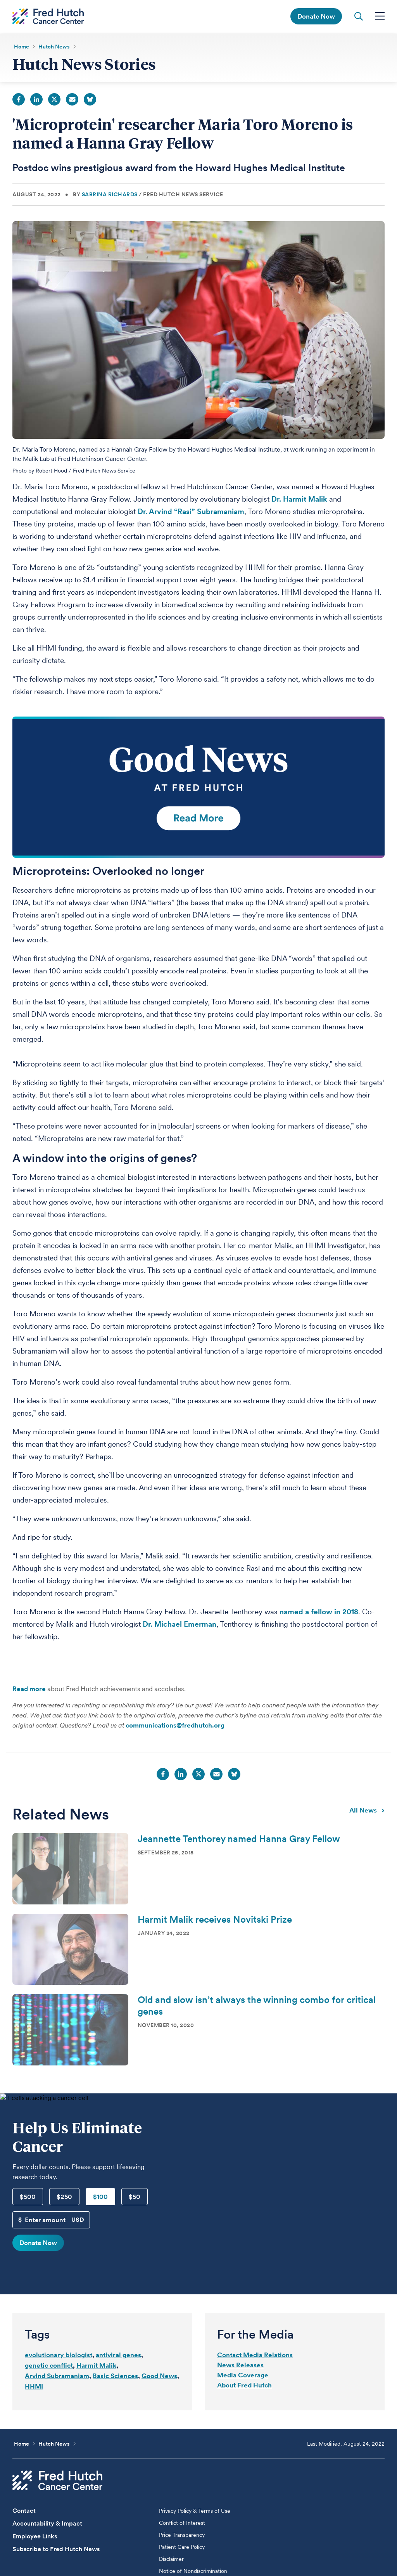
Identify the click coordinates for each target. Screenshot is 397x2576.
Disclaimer (171, 2560)
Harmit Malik (96, 2367)
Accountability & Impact (47, 2525)
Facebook (18, 101)
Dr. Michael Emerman (179, 1625)
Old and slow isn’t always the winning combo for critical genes (257, 2007)
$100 (100, 2198)
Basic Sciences (115, 2377)
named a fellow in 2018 (319, 1613)
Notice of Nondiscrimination (193, 2572)
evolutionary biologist (58, 2356)
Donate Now (38, 2244)
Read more (29, 1690)
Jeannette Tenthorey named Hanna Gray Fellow (239, 1840)
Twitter (54, 101)
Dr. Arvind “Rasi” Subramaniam (191, 513)
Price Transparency (182, 2536)
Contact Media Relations (255, 2356)
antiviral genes (118, 2356)
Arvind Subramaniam (57, 2377)
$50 (134, 2198)
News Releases (240, 2366)
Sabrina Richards (110, 196)
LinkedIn (36, 101)
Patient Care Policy (182, 2548)
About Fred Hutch (244, 2387)
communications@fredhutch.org (175, 1727)
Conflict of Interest (182, 2524)
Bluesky (90, 101)
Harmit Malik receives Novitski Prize (215, 1921)
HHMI (34, 2388)
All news (367, 1811)
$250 (64, 2198)
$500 (28, 2198)
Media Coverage (242, 2376)
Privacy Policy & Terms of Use (194, 2512)
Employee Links (34, 2537)
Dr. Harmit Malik (299, 500)
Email (72, 101)
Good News (159, 2377)
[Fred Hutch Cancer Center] (57, 2482)
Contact (24, 2512)
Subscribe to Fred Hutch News (56, 2550)
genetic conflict (49, 2367)
